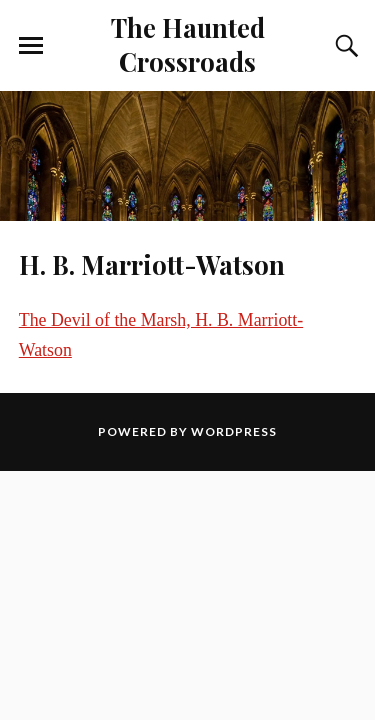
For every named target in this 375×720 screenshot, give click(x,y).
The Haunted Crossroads (188, 44)
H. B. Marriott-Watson (152, 264)
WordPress (234, 431)
